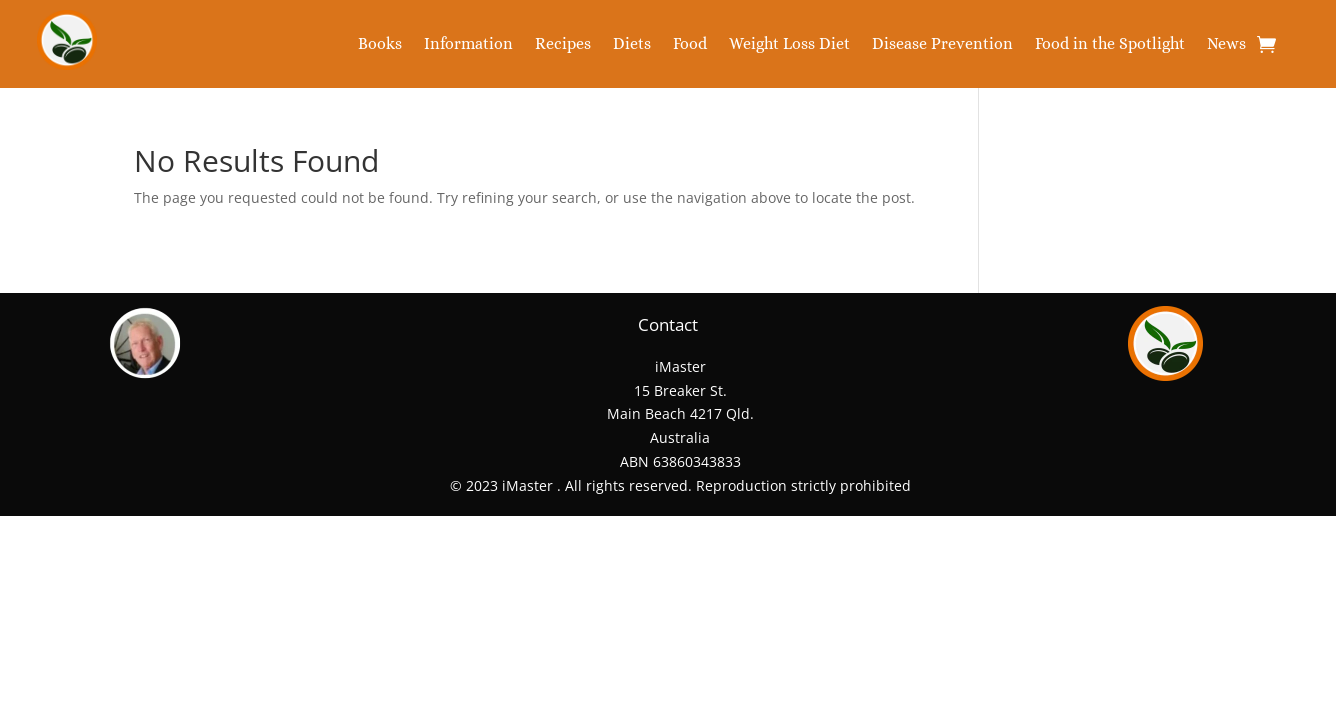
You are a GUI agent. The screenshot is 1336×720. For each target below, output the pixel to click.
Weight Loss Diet (789, 45)
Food (690, 45)
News (1226, 45)
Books (380, 45)
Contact (668, 324)
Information (468, 45)
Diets (632, 45)
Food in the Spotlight (1110, 45)
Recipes (563, 45)
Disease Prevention (942, 45)
